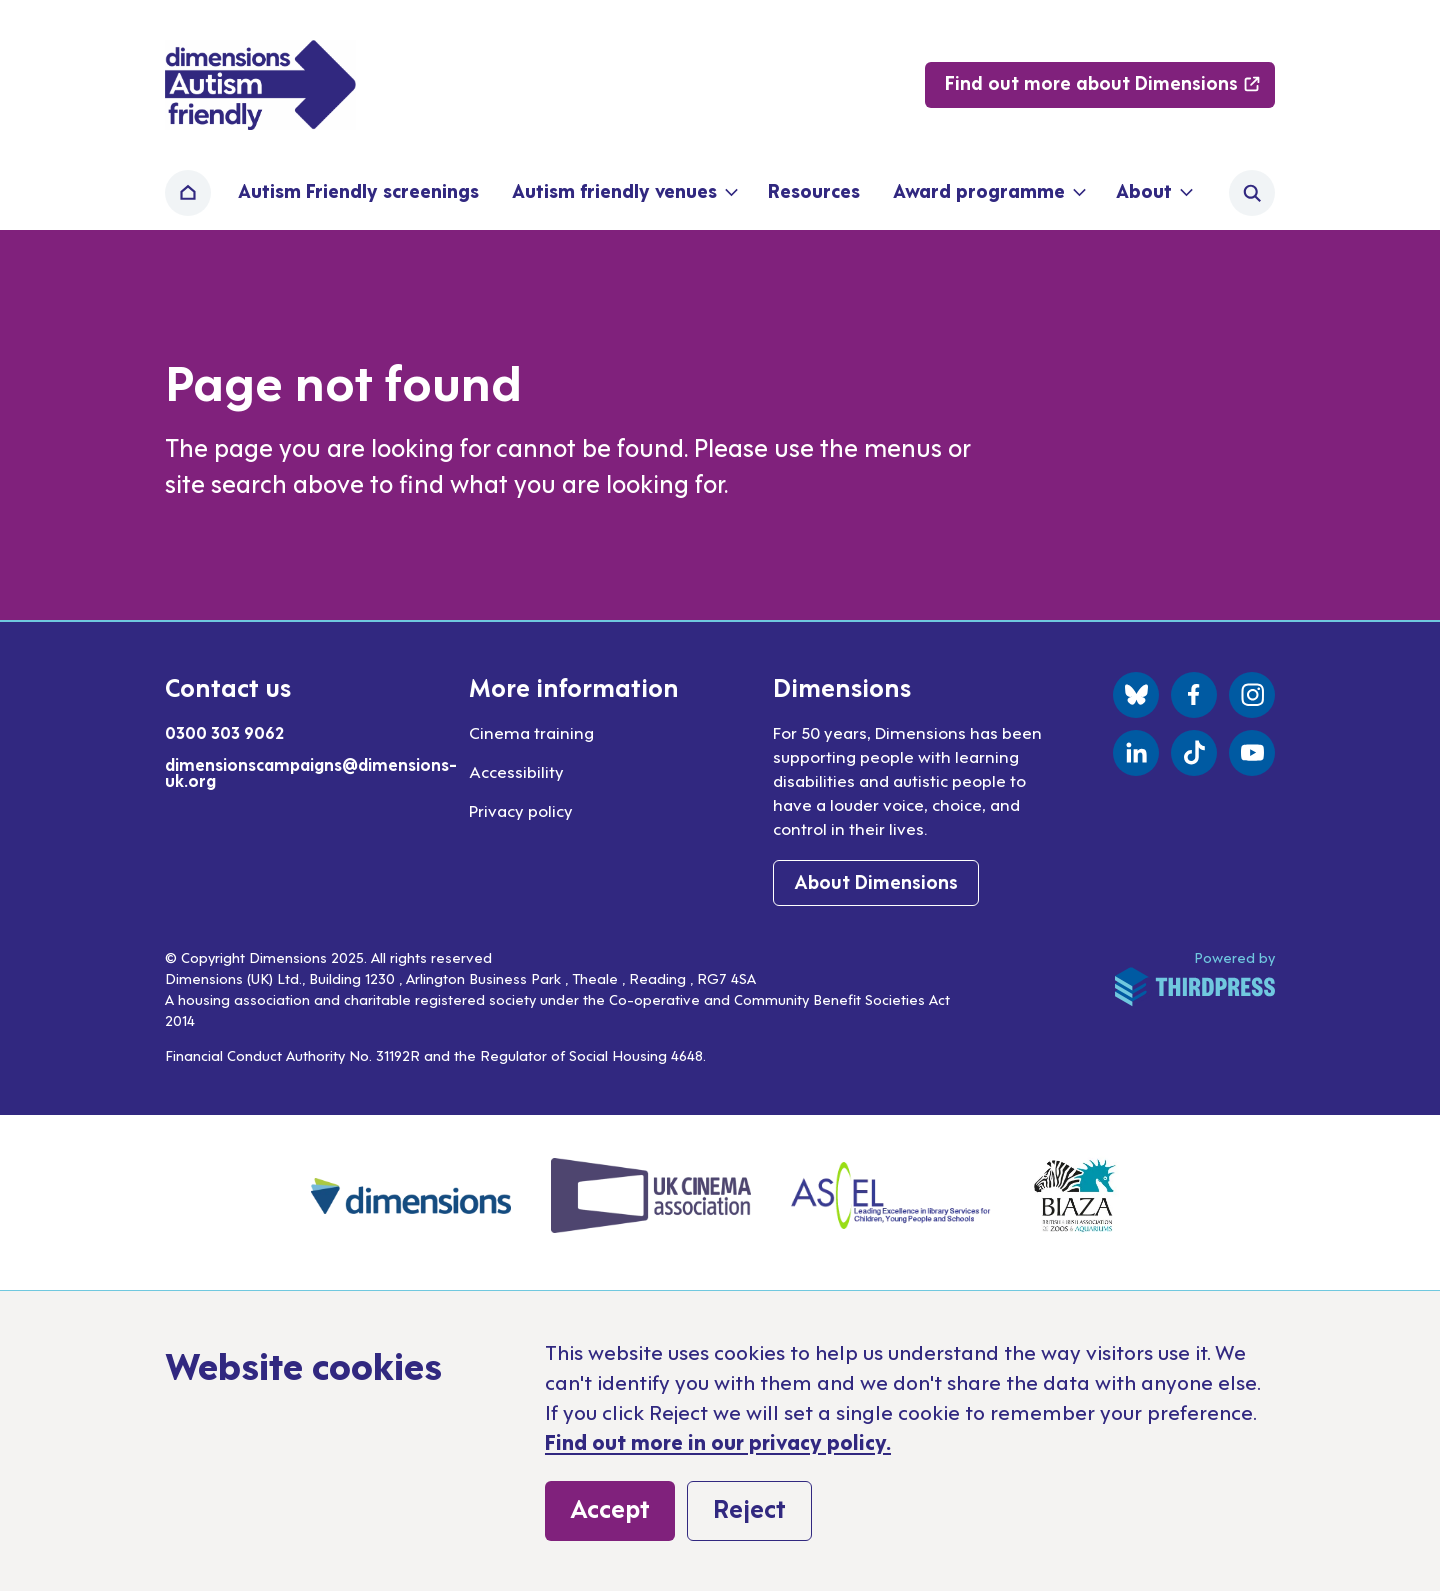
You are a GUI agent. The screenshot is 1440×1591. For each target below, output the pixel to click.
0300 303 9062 (224, 732)
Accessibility (516, 771)
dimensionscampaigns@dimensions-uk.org (311, 772)
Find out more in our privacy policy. (718, 1441)
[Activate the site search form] (1252, 193)
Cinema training (531, 732)
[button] (623, 193)
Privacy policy (521, 810)
